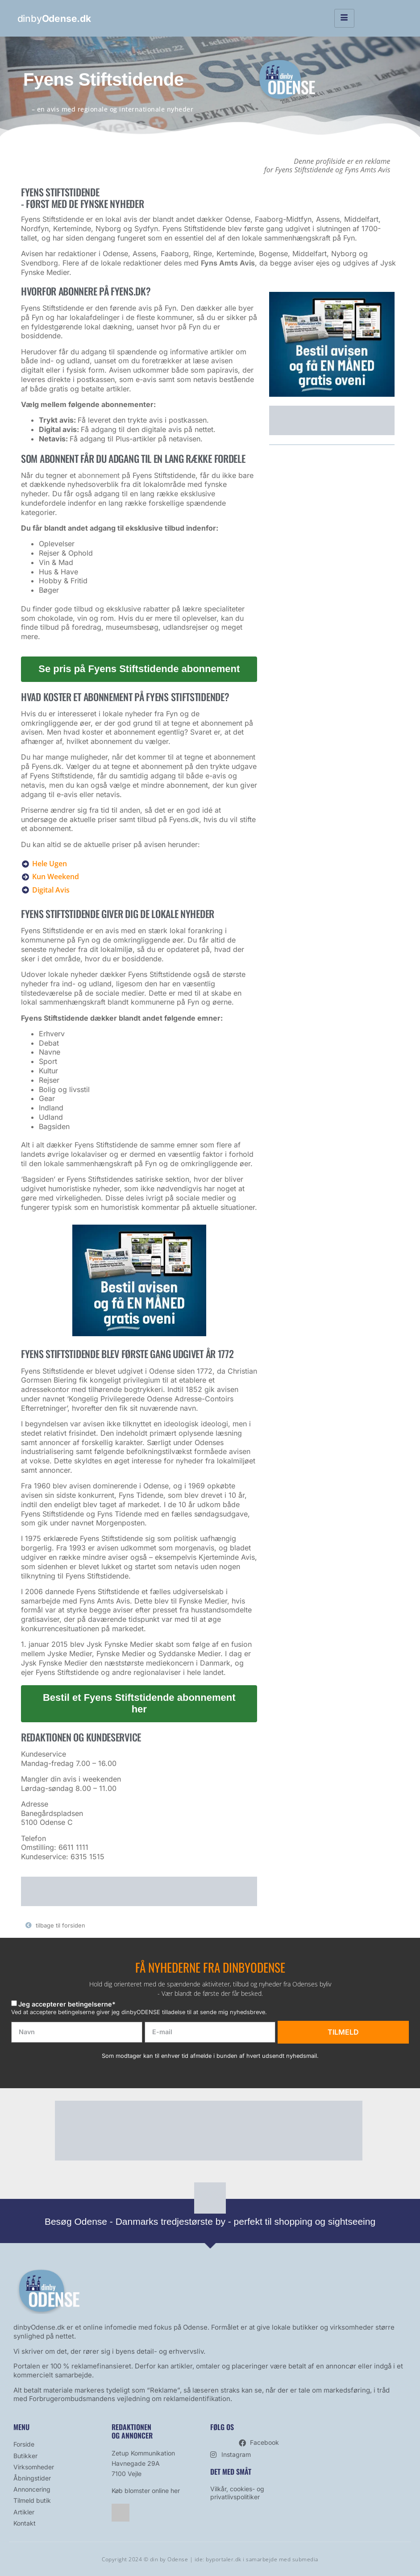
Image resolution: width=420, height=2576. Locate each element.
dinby (54, 18)
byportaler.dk (223, 2559)
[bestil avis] (139, 1334)
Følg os (222, 2427)
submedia (305, 2559)
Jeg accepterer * (67, 2004)
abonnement (99, 475)
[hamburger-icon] (344, 18)
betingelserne (90, 2004)
